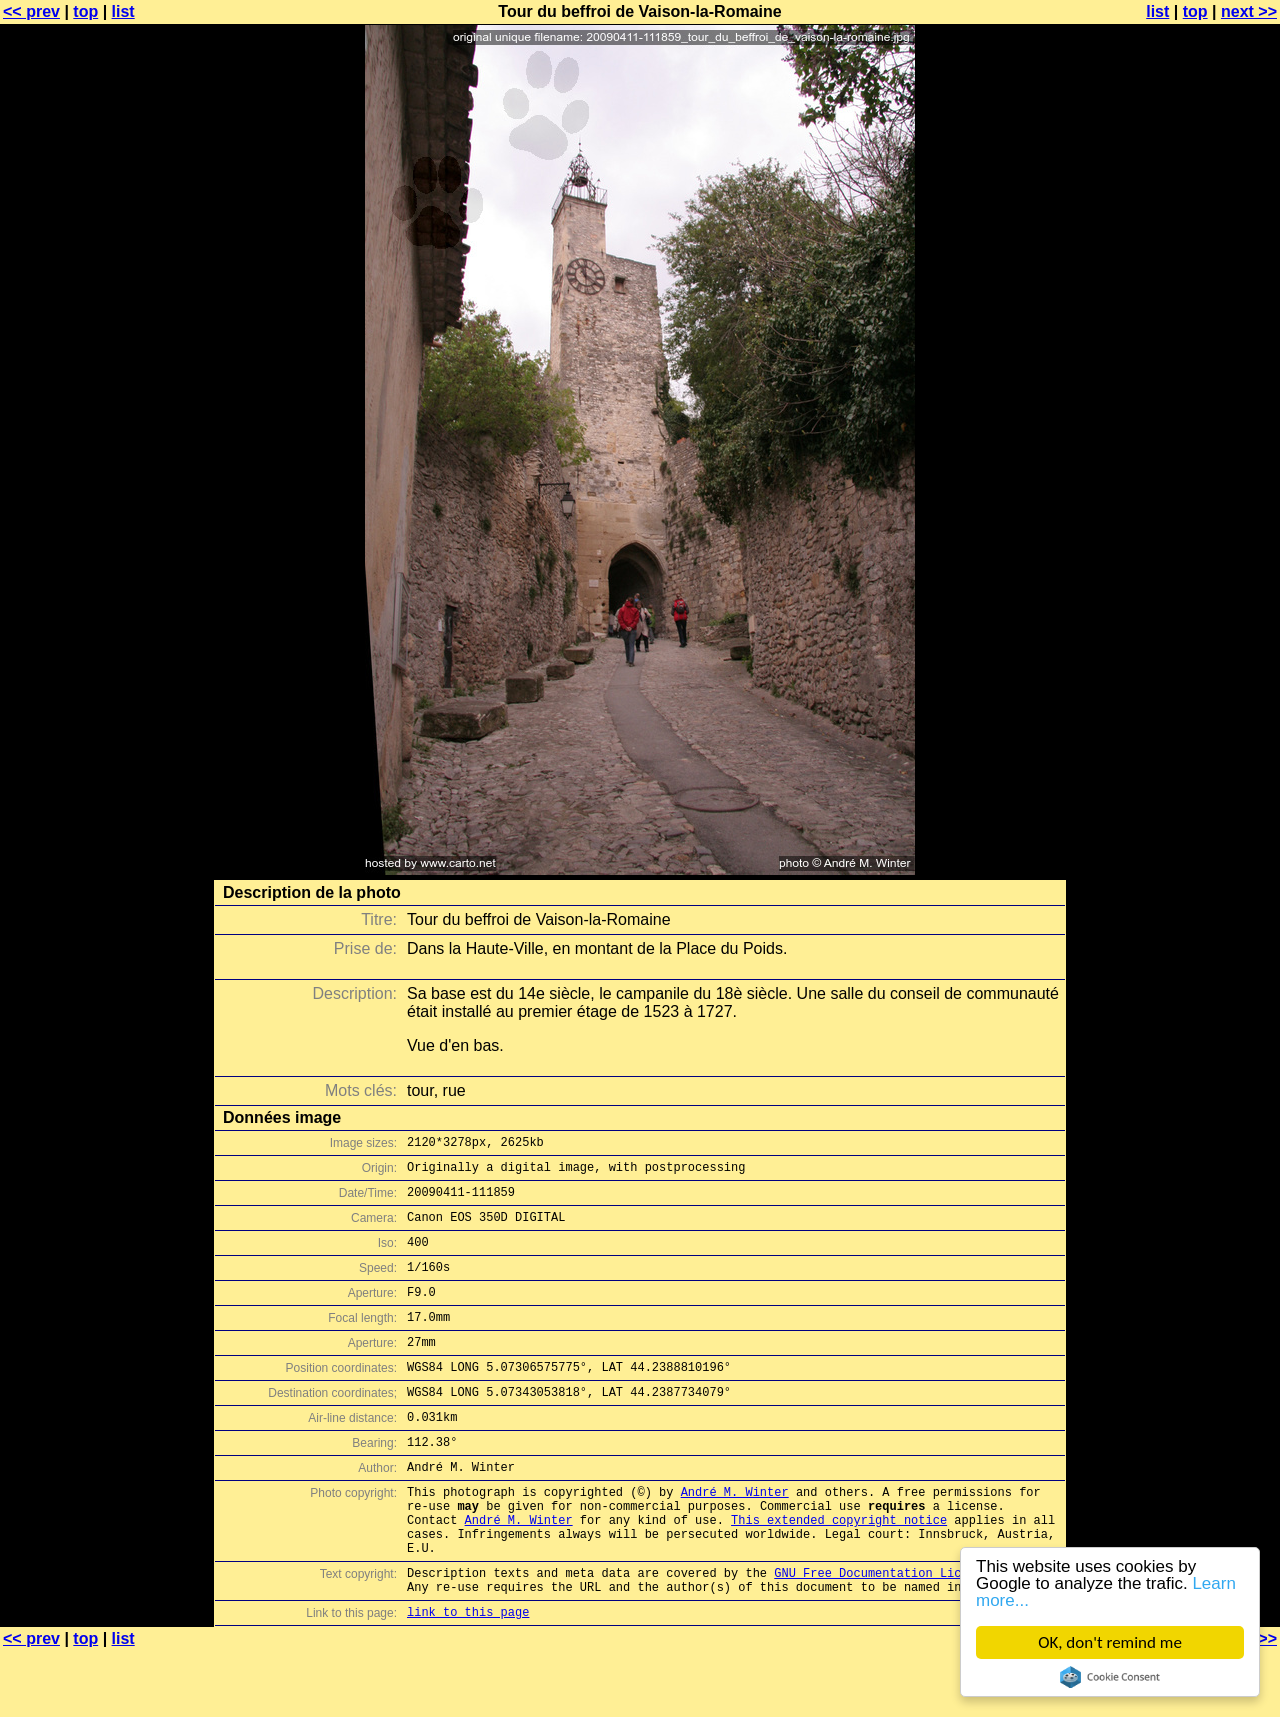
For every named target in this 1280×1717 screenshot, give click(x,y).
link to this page (468, 1677)
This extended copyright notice (839, 1570)
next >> (1249, 11)
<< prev (31, 11)
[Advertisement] (1199, 495)
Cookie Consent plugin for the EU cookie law (1110, 1677)
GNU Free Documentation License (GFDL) (907, 1632)
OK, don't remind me (1110, 1642)
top (85, 11)
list (123, 11)
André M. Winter (735, 1536)
